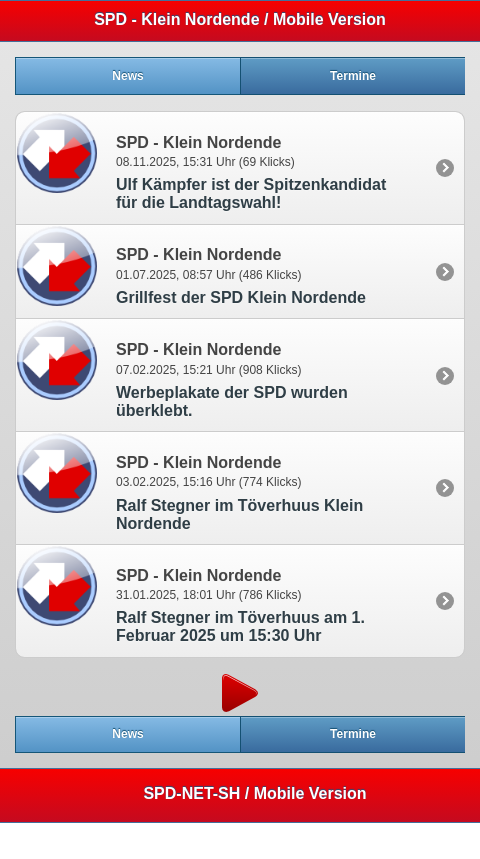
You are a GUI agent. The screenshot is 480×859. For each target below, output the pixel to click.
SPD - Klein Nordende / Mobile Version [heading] (240, 19)
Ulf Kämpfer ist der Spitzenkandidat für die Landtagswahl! (251, 193)
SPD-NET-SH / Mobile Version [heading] (254, 793)
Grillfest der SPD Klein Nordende (241, 297)
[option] (240, 167)
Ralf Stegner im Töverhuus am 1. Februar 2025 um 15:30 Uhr (240, 626)
